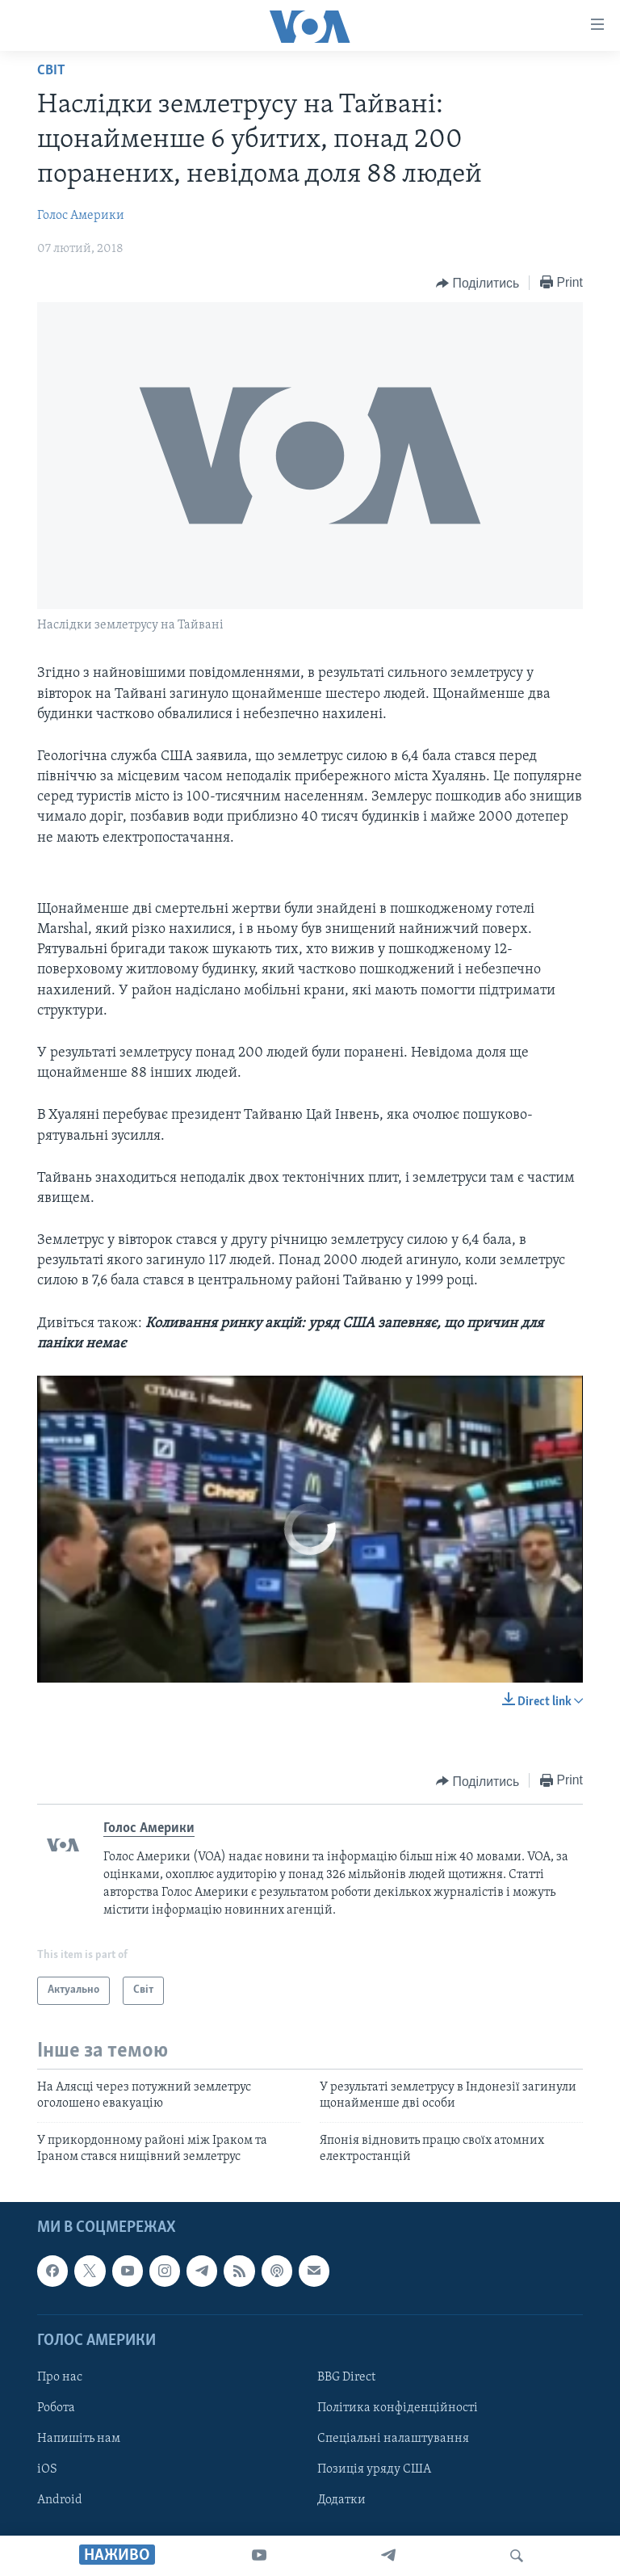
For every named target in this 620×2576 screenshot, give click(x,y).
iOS (47, 2469)
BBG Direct (346, 2377)
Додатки (341, 2500)
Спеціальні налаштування (393, 2438)
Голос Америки (80, 215)
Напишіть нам (78, 2438)
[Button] (477, 283)
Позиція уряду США (374, 2469)
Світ (51, 70)
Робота (56, 2408)
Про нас (59, 2377)
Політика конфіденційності (397, 2408)
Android (59, 2500)
